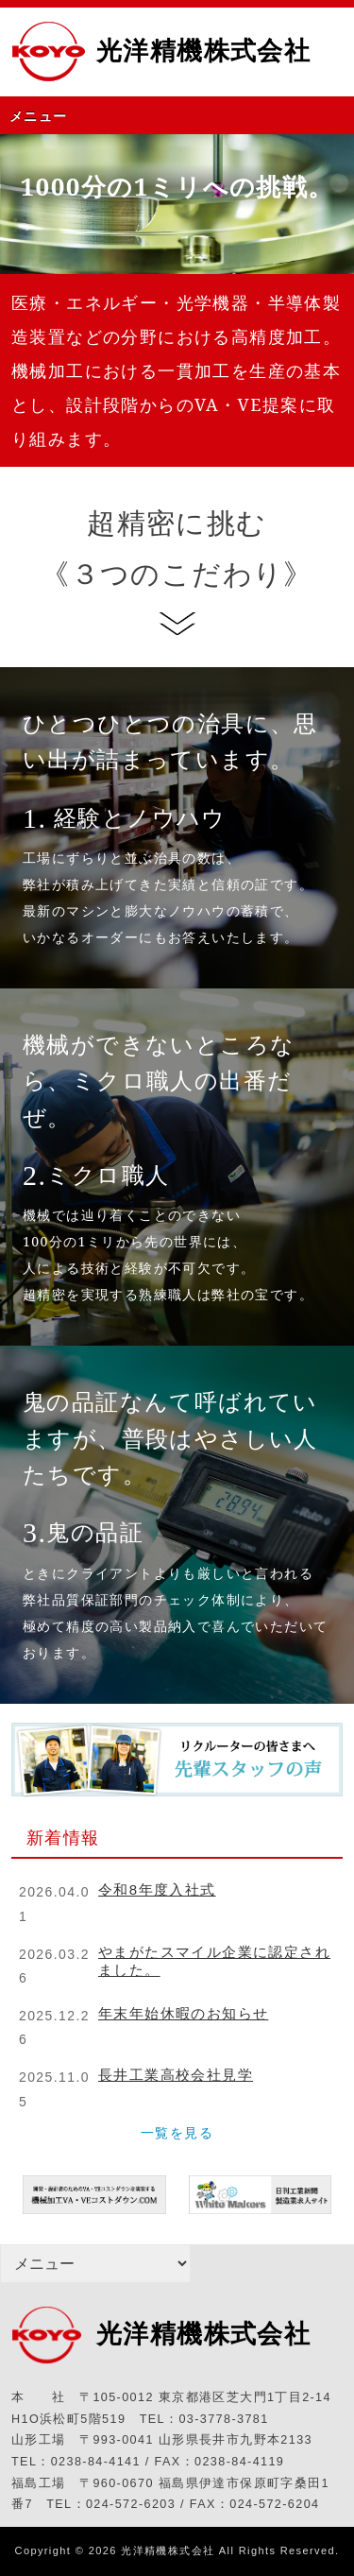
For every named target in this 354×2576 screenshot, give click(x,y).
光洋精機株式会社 (203, 51)
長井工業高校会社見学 (175, 2075)
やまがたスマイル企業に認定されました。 (214, 1961)
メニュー (38, 116)
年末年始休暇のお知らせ (183, 2013)
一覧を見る (177, 2132)
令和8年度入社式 (157, 1889)
